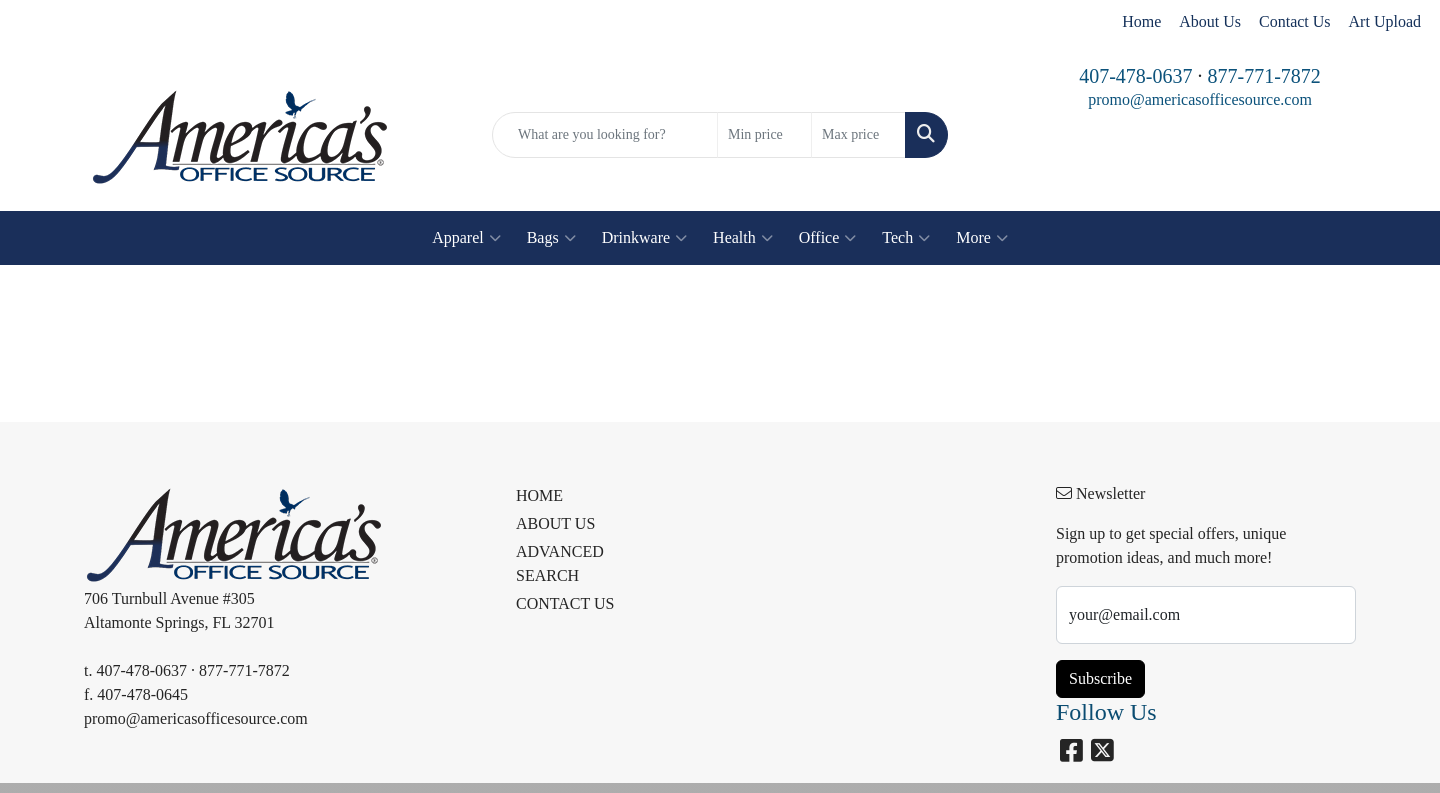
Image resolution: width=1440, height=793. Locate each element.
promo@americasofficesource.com (1200, 99)
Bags (551, 238)
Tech (906, 238)
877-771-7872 (1264, 76)
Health (743, 238)
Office (828, 238)
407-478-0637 (1135, 76)
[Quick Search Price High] (858, 135)
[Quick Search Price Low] (764, 135)
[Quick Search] (605, 135)
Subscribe (1100, 678)
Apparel (466, 238)
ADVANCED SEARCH (560, 563)
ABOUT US (555, 523)
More (982, 238)
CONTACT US (565, 603)
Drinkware (644, 238)
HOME (539, 495)
